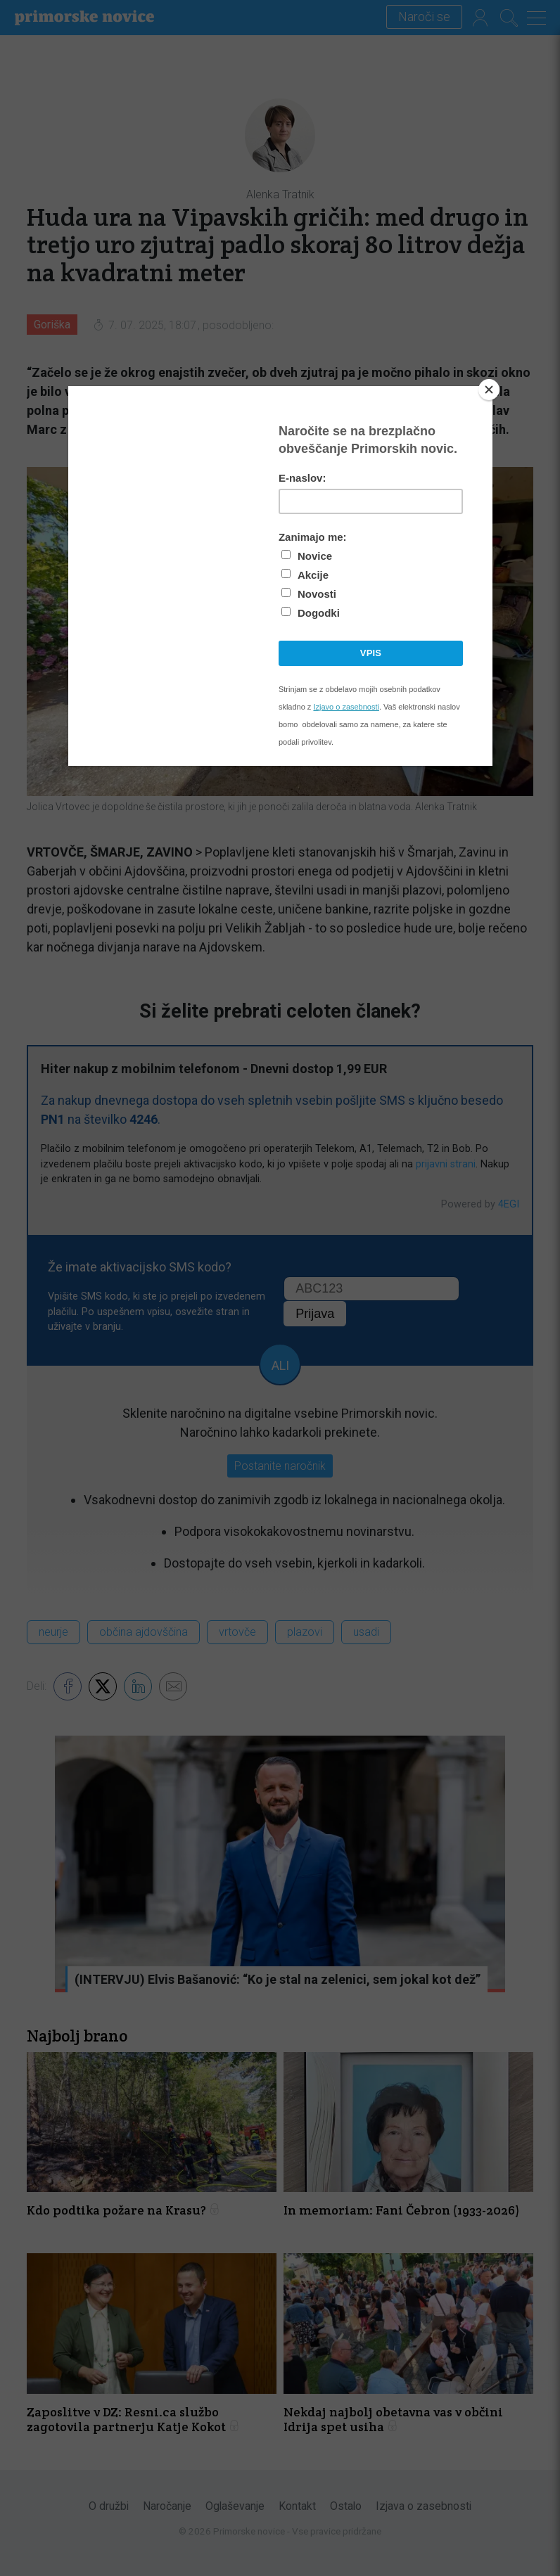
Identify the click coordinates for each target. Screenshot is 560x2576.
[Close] (488, 389)
